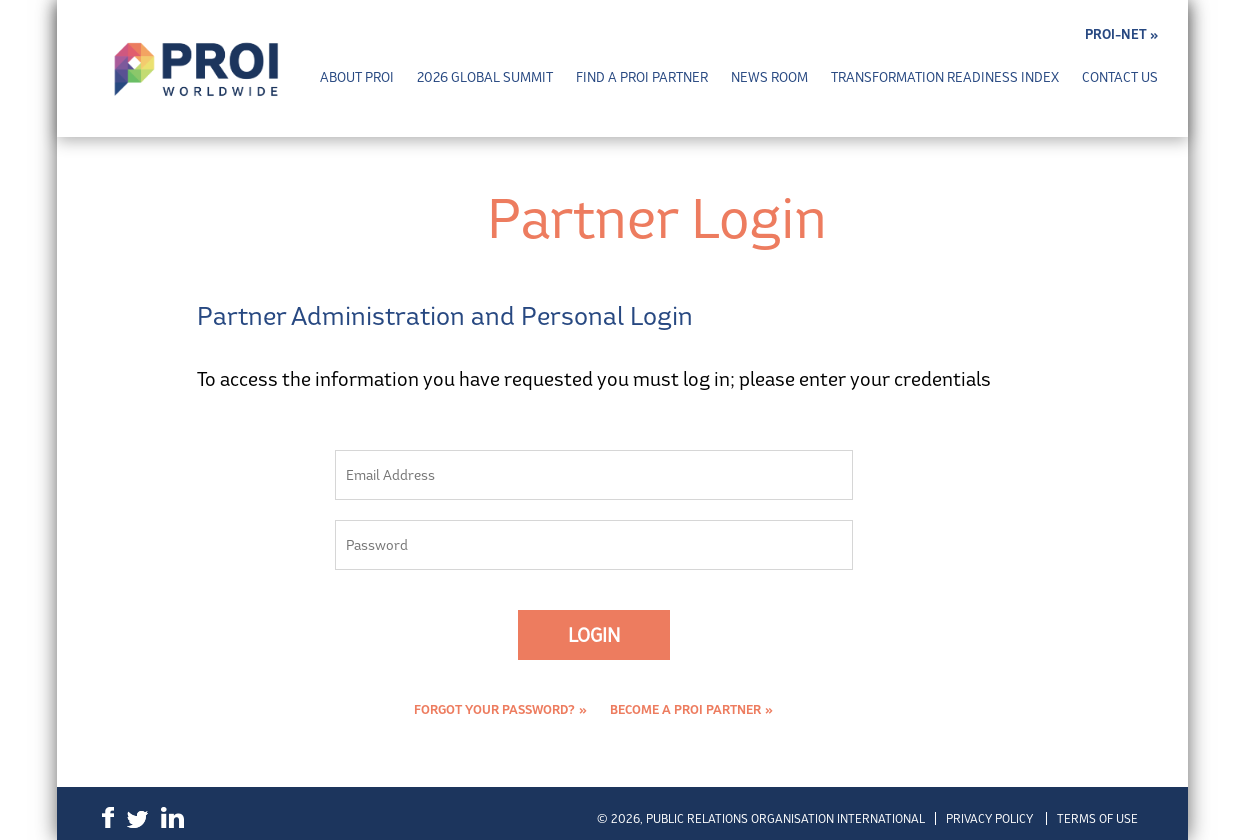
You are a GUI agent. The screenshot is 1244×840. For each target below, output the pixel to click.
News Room (769, 77)
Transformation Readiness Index (945, 77)
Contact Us (1120, 77)
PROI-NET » (1121, 34)
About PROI (357, 77)
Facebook (108, 817)
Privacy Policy (989, 818)
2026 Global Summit (485, 77)
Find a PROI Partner (642, 77)
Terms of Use (1097, 818)
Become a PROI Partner (685, 709)
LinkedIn (172, 817)
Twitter (137, 819)
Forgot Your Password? (494, 709)
